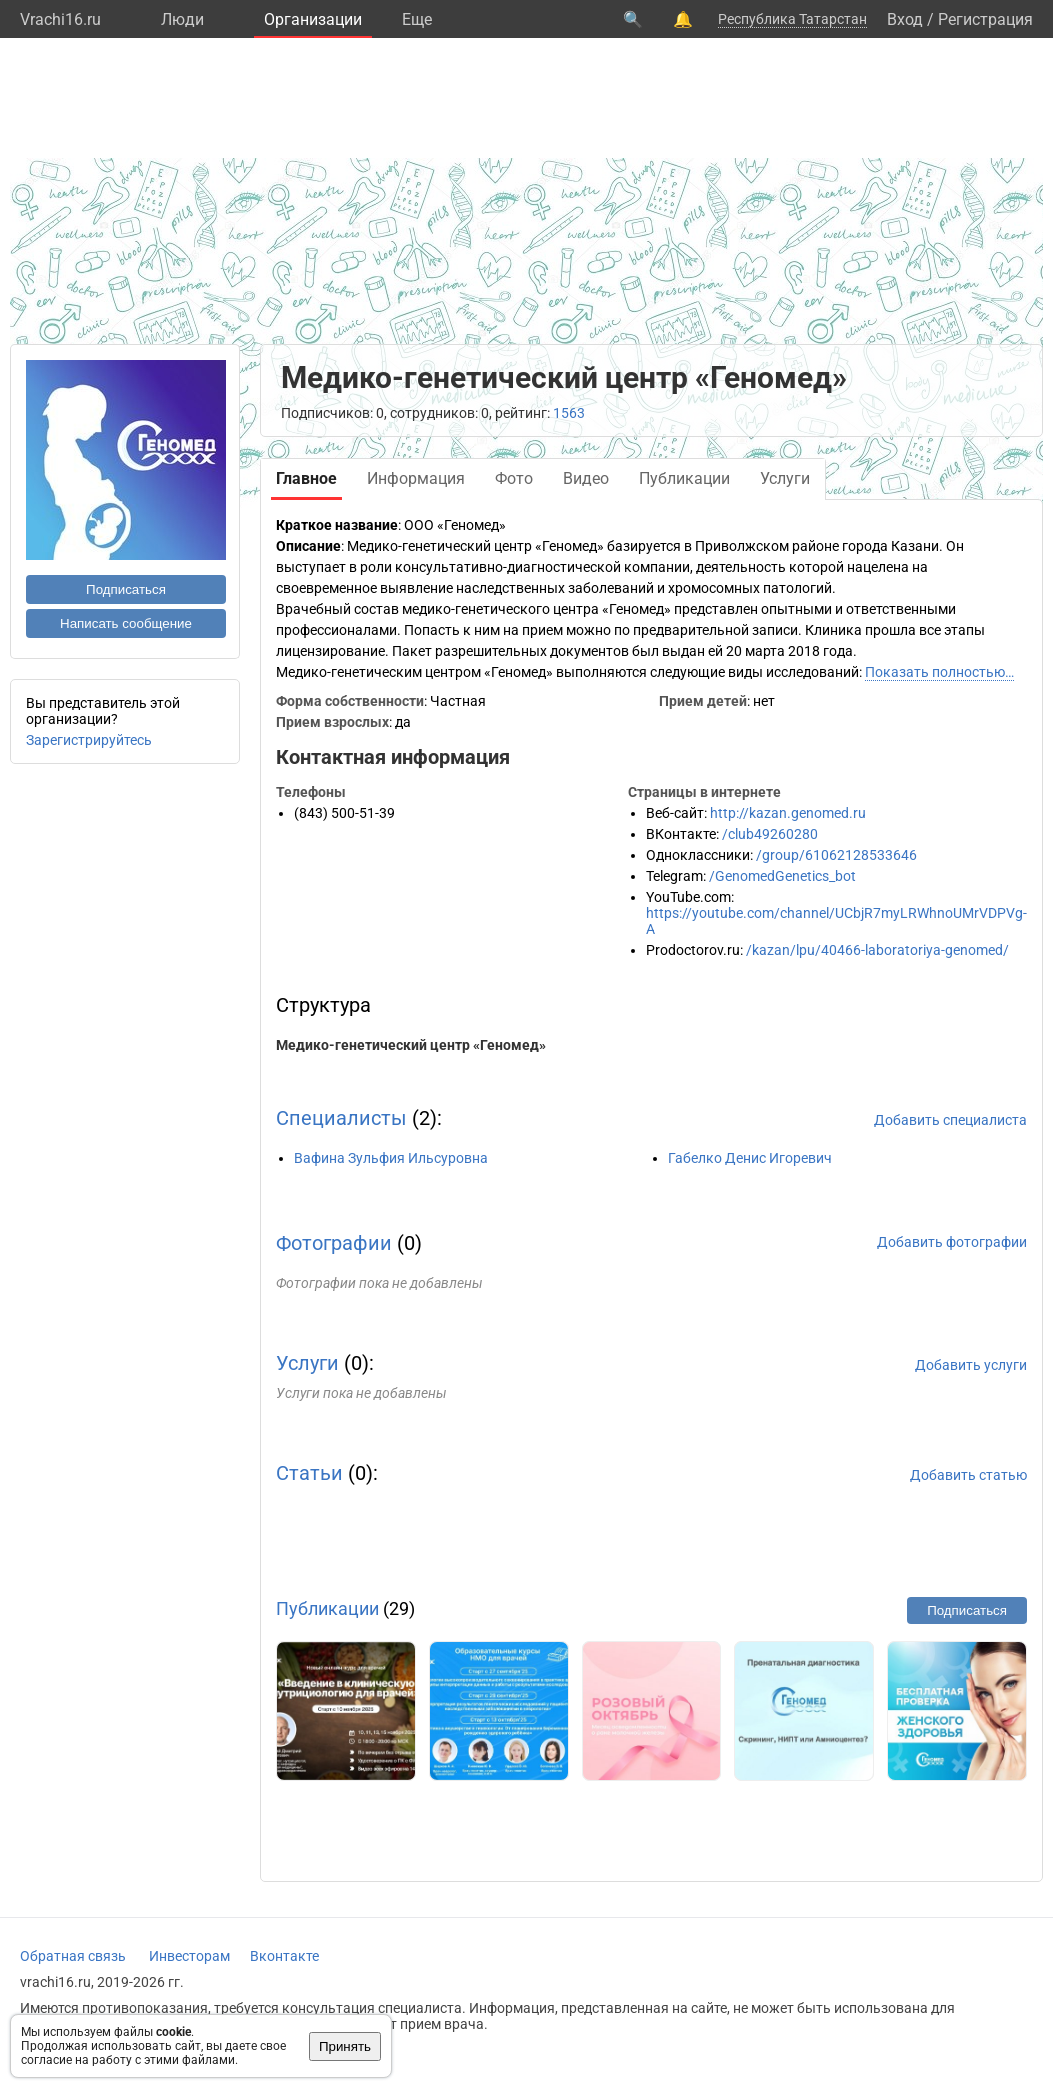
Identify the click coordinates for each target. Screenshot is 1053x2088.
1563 (569, 413)
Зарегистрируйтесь (89, 740)
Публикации (327, 1608)
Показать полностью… (939, 672)
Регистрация (985, 19)
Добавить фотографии (952, 1242)
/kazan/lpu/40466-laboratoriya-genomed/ (877, 950)
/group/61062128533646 (836, 855)
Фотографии (334, 1243)
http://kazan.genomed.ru (788, 813)
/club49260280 (770, 834)
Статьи (309, 1473)
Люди (182, 19)
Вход (905, 19)
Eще (417, 19)
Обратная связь (73, 1956)
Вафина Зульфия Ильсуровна (391, 1158)
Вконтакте (284, 1956)
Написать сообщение (126, 623)
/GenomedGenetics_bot (782, 876)
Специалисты (341, 1118)
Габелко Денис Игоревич (750, 1158)
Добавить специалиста (950, 1120)
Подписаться (126, 589)
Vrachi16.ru (60, 19)
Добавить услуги (971, 1365)
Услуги (307, 1363)
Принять (345, 2046)
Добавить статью (968, 1475)
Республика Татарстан (792, 19)
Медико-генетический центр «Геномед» (411, 1045)
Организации (313, 19)
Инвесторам (189, 1956)
